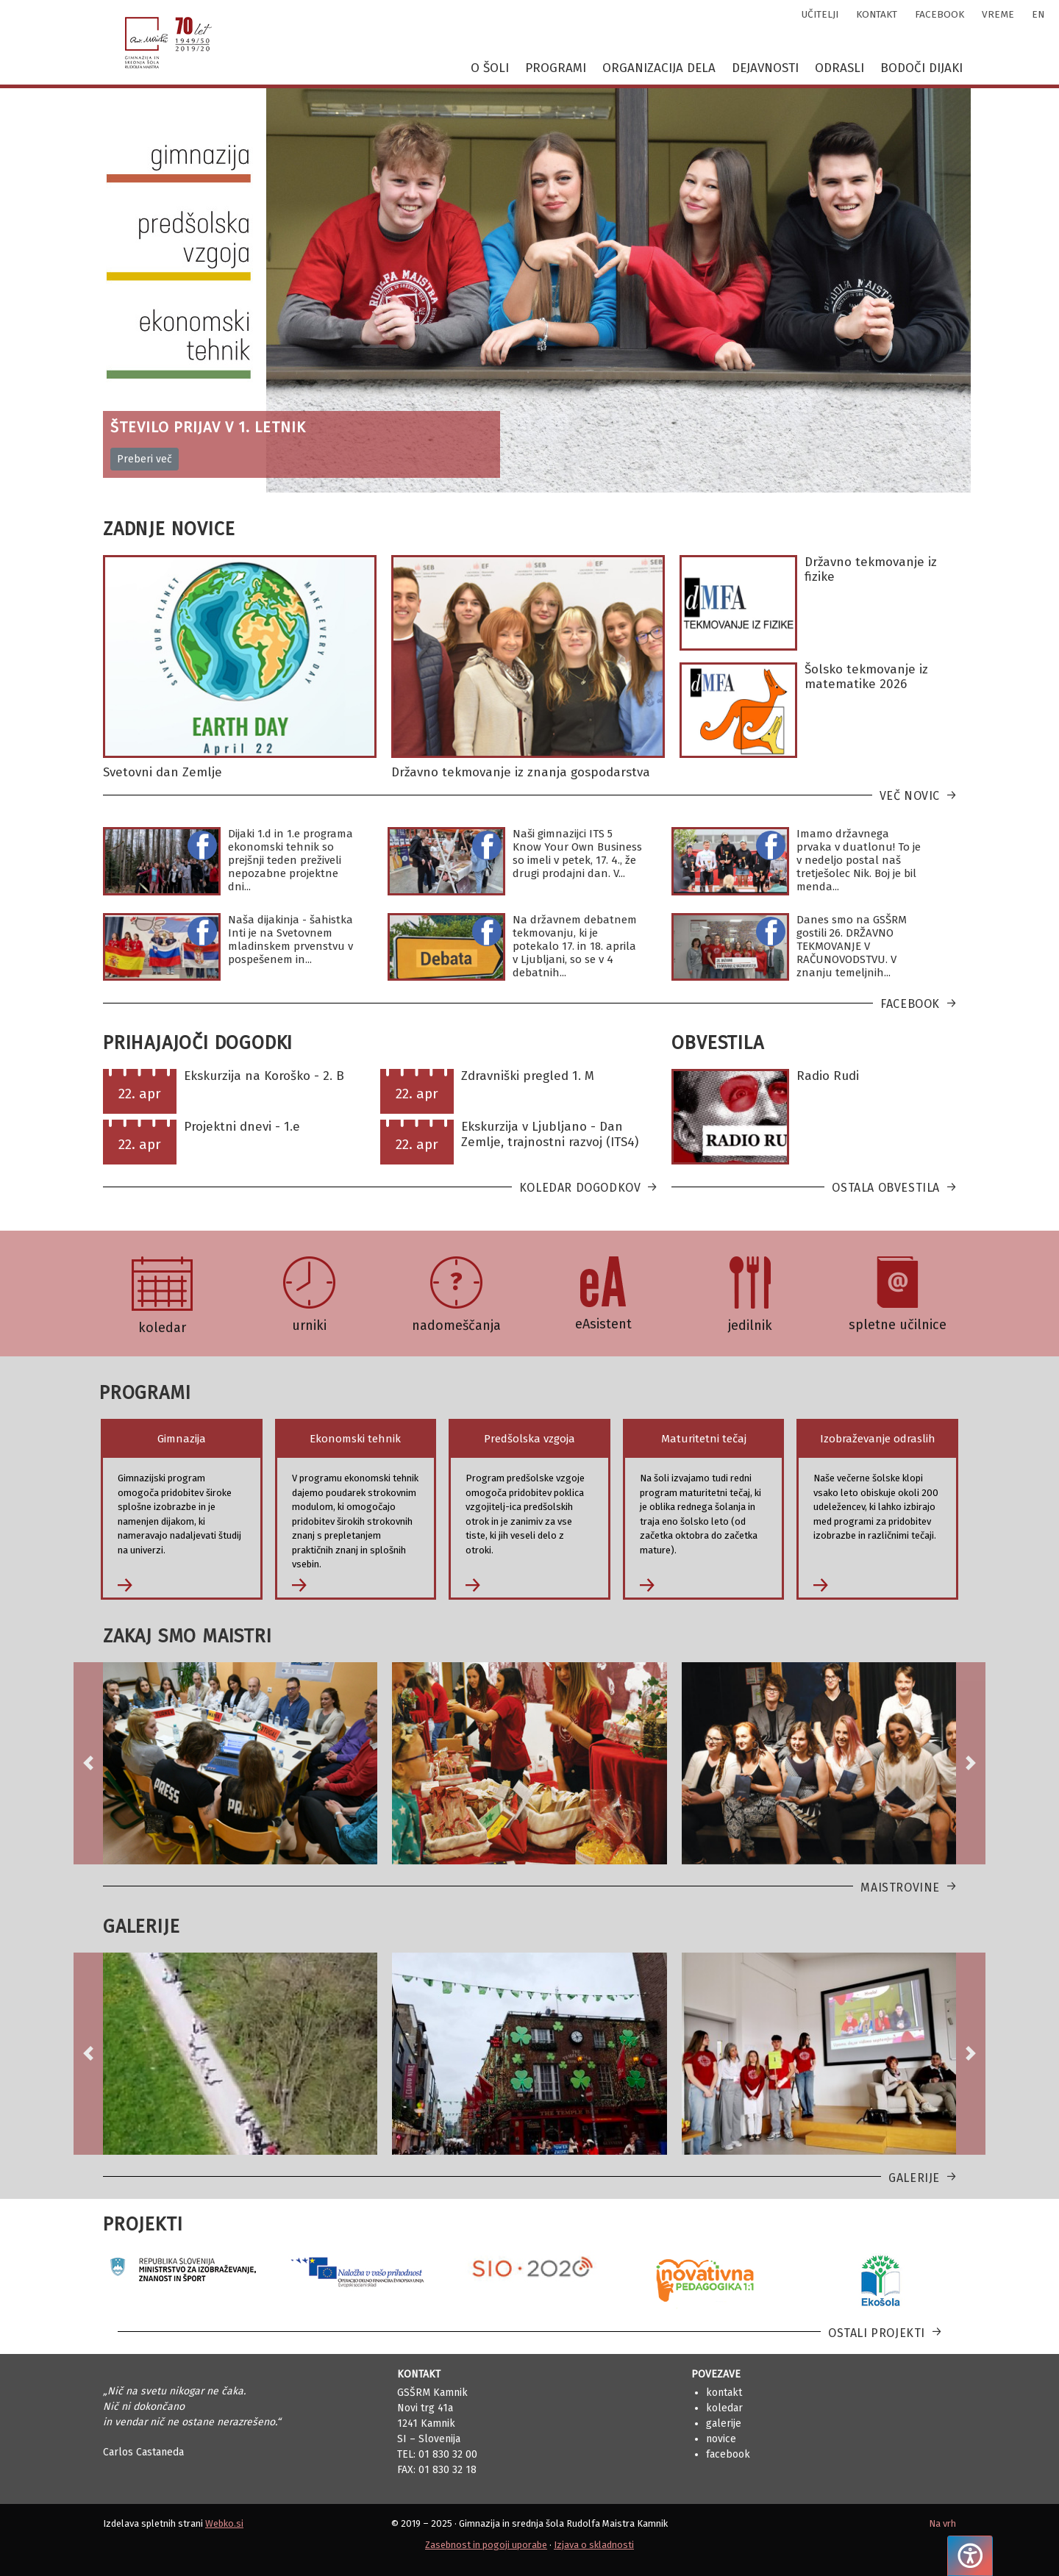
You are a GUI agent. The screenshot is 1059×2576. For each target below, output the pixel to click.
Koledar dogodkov (580, 1188)
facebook (939, 14)
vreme (998, 14)
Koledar (724, 2408)
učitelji (820, 14)
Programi (555, 68)
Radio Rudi (827, 1076)
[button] (88, 1763)
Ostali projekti (876, 2333)
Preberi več (144, 459)
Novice (721, 2439)
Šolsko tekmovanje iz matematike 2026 (866, 677)
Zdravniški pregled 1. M (527, 1076)
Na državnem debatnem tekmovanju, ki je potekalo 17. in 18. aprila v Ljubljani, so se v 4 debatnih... (575, 946)
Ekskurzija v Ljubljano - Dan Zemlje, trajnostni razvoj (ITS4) (549, 1134)
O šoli (490, 68)
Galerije (914, 2178)
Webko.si (224, 2523)
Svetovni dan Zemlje (162, 772)
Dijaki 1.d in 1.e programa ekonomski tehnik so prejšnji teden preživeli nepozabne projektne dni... (290, 860)
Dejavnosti (765, 68)
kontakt (876, 14)
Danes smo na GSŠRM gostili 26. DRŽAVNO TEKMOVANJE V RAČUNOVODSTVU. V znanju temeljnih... (851, 946)
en (1038, 14)
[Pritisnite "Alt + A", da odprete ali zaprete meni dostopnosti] (970, 2556)
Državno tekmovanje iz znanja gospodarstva (520, 772)
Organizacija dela (659, 68)
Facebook (910, 1004)
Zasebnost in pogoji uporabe (486, 2544)
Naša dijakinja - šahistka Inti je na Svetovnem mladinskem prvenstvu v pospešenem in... (290, 939)
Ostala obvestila (886, 1188)
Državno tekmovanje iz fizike (871, 569)
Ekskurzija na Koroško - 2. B (264, 1076)
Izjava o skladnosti (594, 2544)
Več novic (910, 796)
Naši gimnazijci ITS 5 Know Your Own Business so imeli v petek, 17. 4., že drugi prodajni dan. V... (577, 853)
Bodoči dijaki (921, 68)
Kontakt (724, 2392)
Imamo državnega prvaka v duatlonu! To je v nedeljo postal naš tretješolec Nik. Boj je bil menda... (858, 860)
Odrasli (839, 68)
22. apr (139, 1093)
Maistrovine (900, 1888)
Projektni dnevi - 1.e (242, 1126)
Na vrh (942, 2523)
